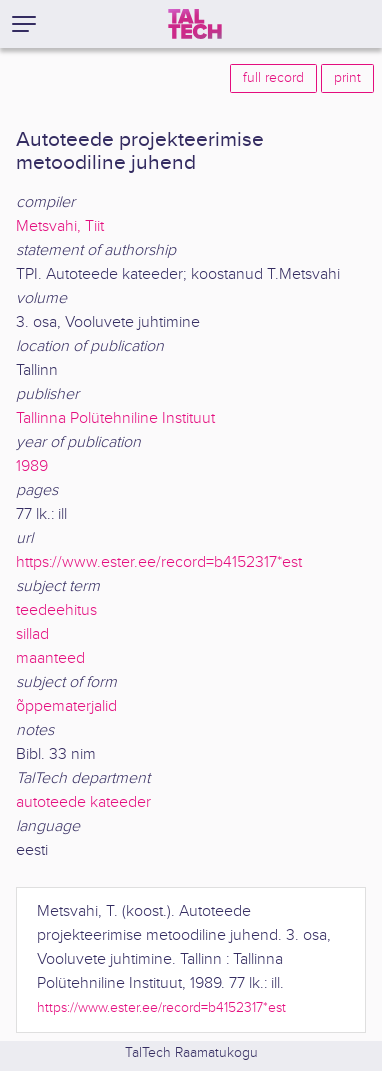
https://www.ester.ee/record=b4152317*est (159, 562)
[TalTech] (195, 24)
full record (273, 78)
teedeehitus (56, 610)
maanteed (50, 658)
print (347, 78)
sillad (32, 634)
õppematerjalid (66, 706)
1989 (32, 466)
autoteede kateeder (83, 802)
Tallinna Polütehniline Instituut (115, 418)
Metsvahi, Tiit (60, 226)
